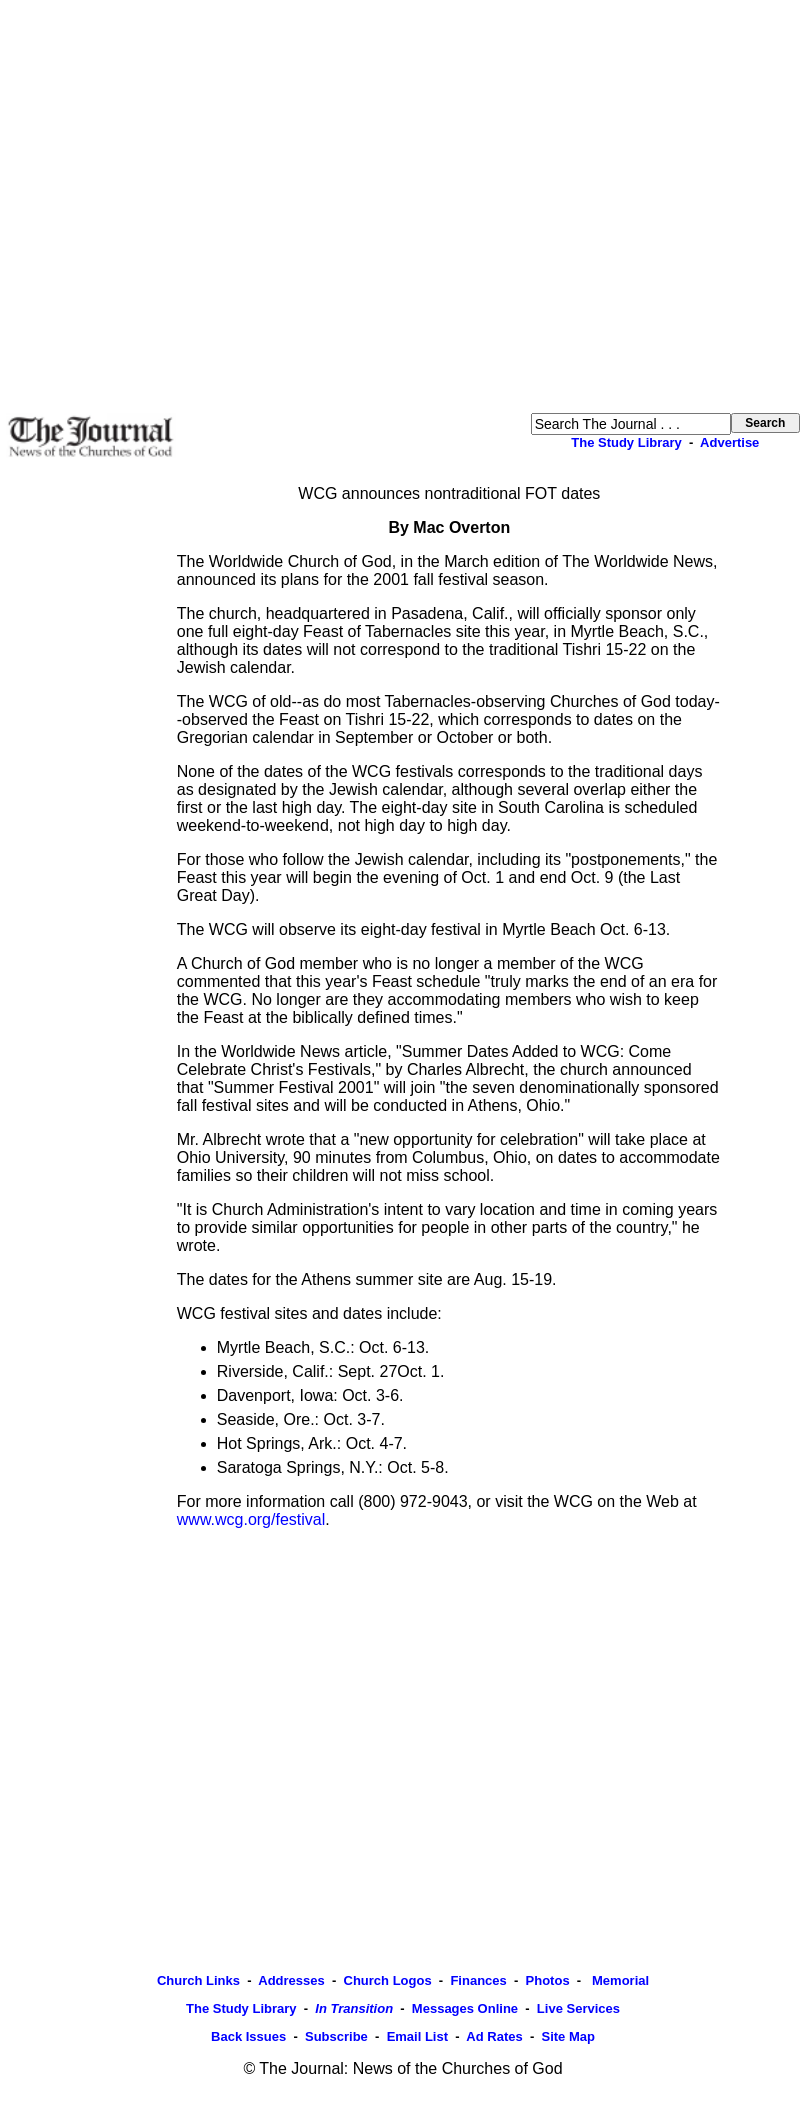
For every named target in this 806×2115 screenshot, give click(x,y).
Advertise (729, 442)
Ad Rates (494, 2036)
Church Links (198, 1980)
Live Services (578, 2008)
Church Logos (388, 1980)
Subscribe (336, 2036)
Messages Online (465, 2008)
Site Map (567, 2036)
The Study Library (626, 442)
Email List (417, 2036)
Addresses (291, 1980)
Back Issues (248, 2036)
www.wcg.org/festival (251, 1519)
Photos (548, 1980)
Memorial (618, 1980)
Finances (478, 1980)
